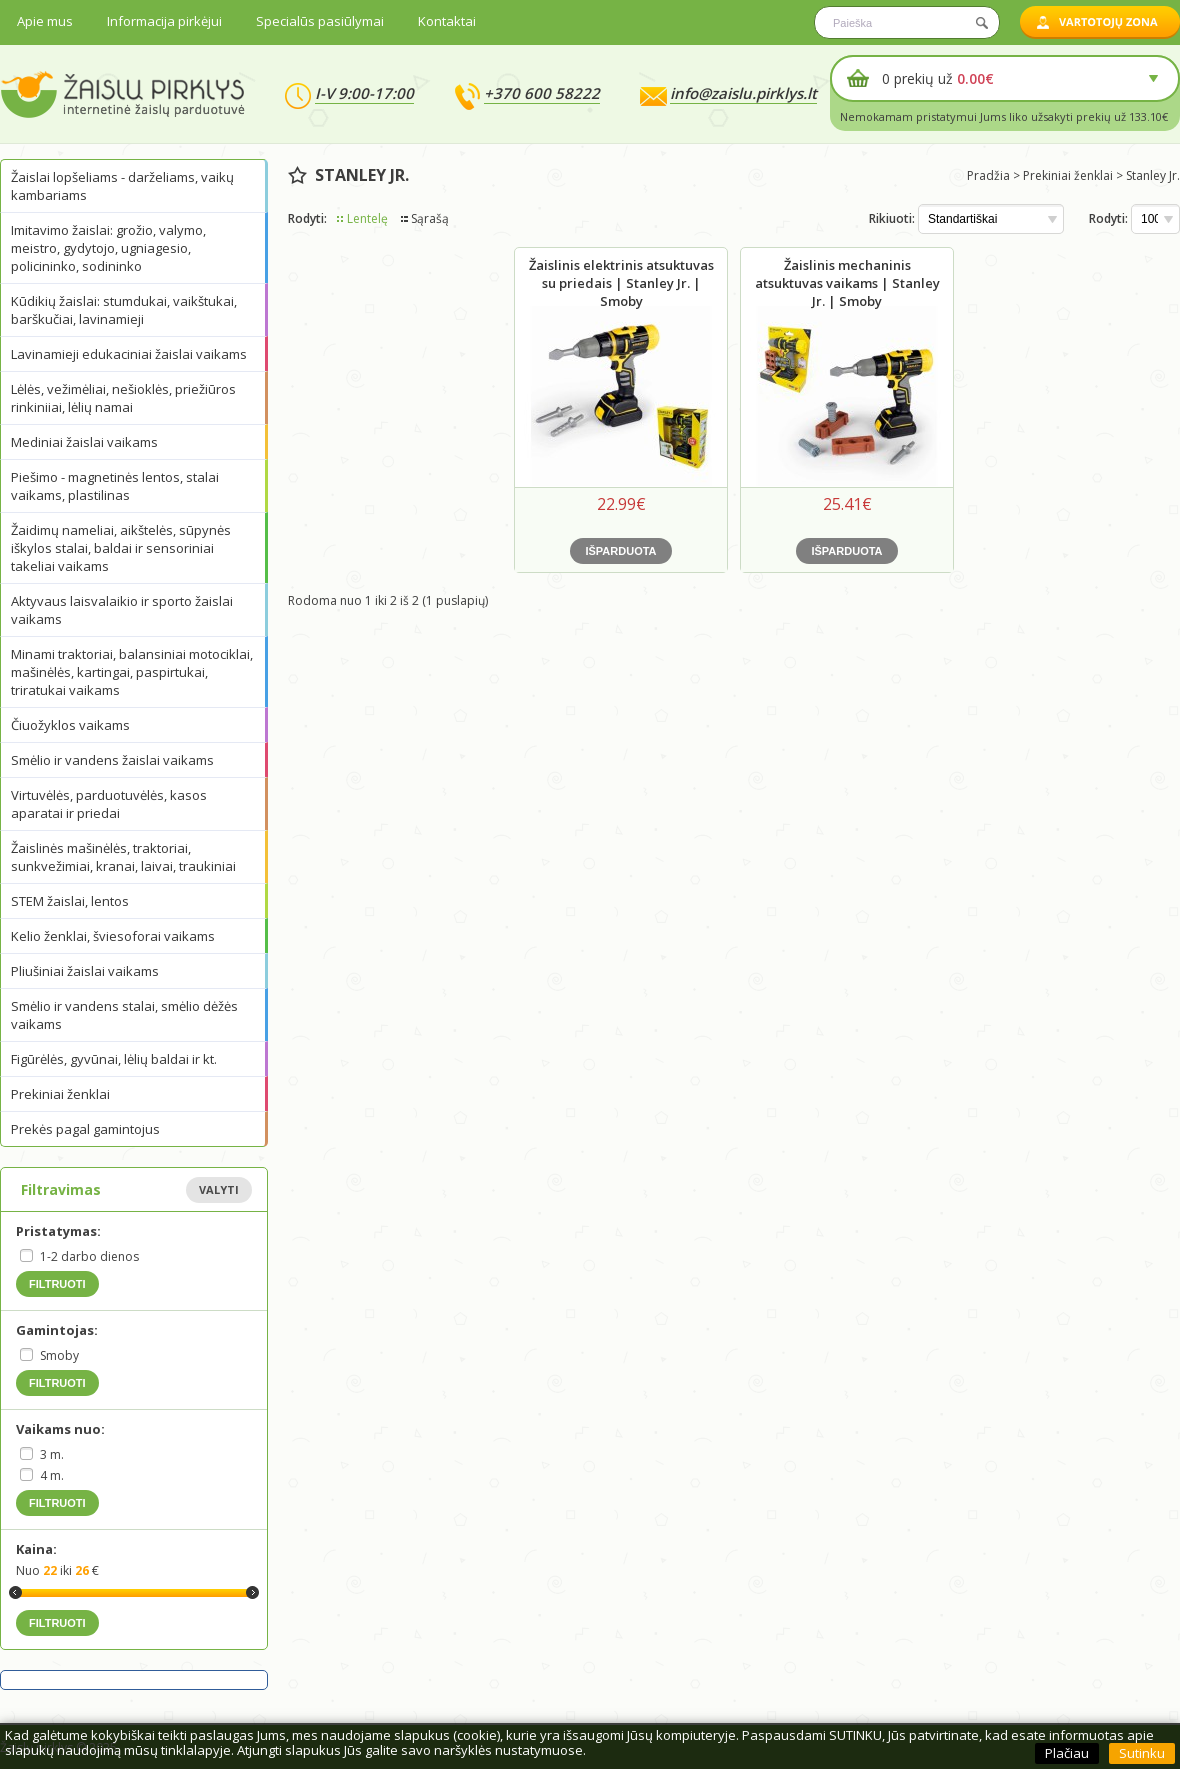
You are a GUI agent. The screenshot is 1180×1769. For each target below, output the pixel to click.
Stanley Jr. (1153, 175)
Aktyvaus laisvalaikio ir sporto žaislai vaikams (122, 610)
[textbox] (907, 22)
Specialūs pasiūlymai (320, 21)
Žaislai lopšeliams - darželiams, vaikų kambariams (122, 186)
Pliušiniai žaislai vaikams (85, 971)
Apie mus (45, 21)
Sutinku (1142, 1753)
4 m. (52, 1475)
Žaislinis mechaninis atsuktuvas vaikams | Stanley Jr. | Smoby (847, 283)
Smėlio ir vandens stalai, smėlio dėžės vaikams (124, 1015)
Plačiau (1067, 1753)
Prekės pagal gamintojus (85, 1129)
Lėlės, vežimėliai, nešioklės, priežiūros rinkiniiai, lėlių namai (123, 398)
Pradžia (988, 175)
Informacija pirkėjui (164, 21)
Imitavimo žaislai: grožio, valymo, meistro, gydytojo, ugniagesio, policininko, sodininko (108, 248)
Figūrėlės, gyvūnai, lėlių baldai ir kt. (114, 1059)
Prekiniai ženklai (60, 1094)
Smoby (59, 1355)
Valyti (219, 1189)
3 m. (52, 1454)
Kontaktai (447, 21)
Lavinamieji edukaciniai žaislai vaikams (129, 354)
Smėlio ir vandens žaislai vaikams (112, 760)
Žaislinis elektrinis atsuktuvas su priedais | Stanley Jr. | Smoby (621, 283)
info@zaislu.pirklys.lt (743, 93)
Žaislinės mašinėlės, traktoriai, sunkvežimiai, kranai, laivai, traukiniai (123, 857)
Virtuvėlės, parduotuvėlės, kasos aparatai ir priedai (109, 804)
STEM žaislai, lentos (70, 901)
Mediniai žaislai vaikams (84, 442)
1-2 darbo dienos (89, 1256)
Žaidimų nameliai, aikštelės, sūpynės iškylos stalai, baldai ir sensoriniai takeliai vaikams (121, 548)
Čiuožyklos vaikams (70, 725)
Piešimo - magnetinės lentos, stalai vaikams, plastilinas (115, 486)
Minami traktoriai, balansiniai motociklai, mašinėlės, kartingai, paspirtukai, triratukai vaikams (132, 672)
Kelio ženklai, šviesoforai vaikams (113, 936)
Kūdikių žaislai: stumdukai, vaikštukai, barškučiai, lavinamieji (124, 310)
